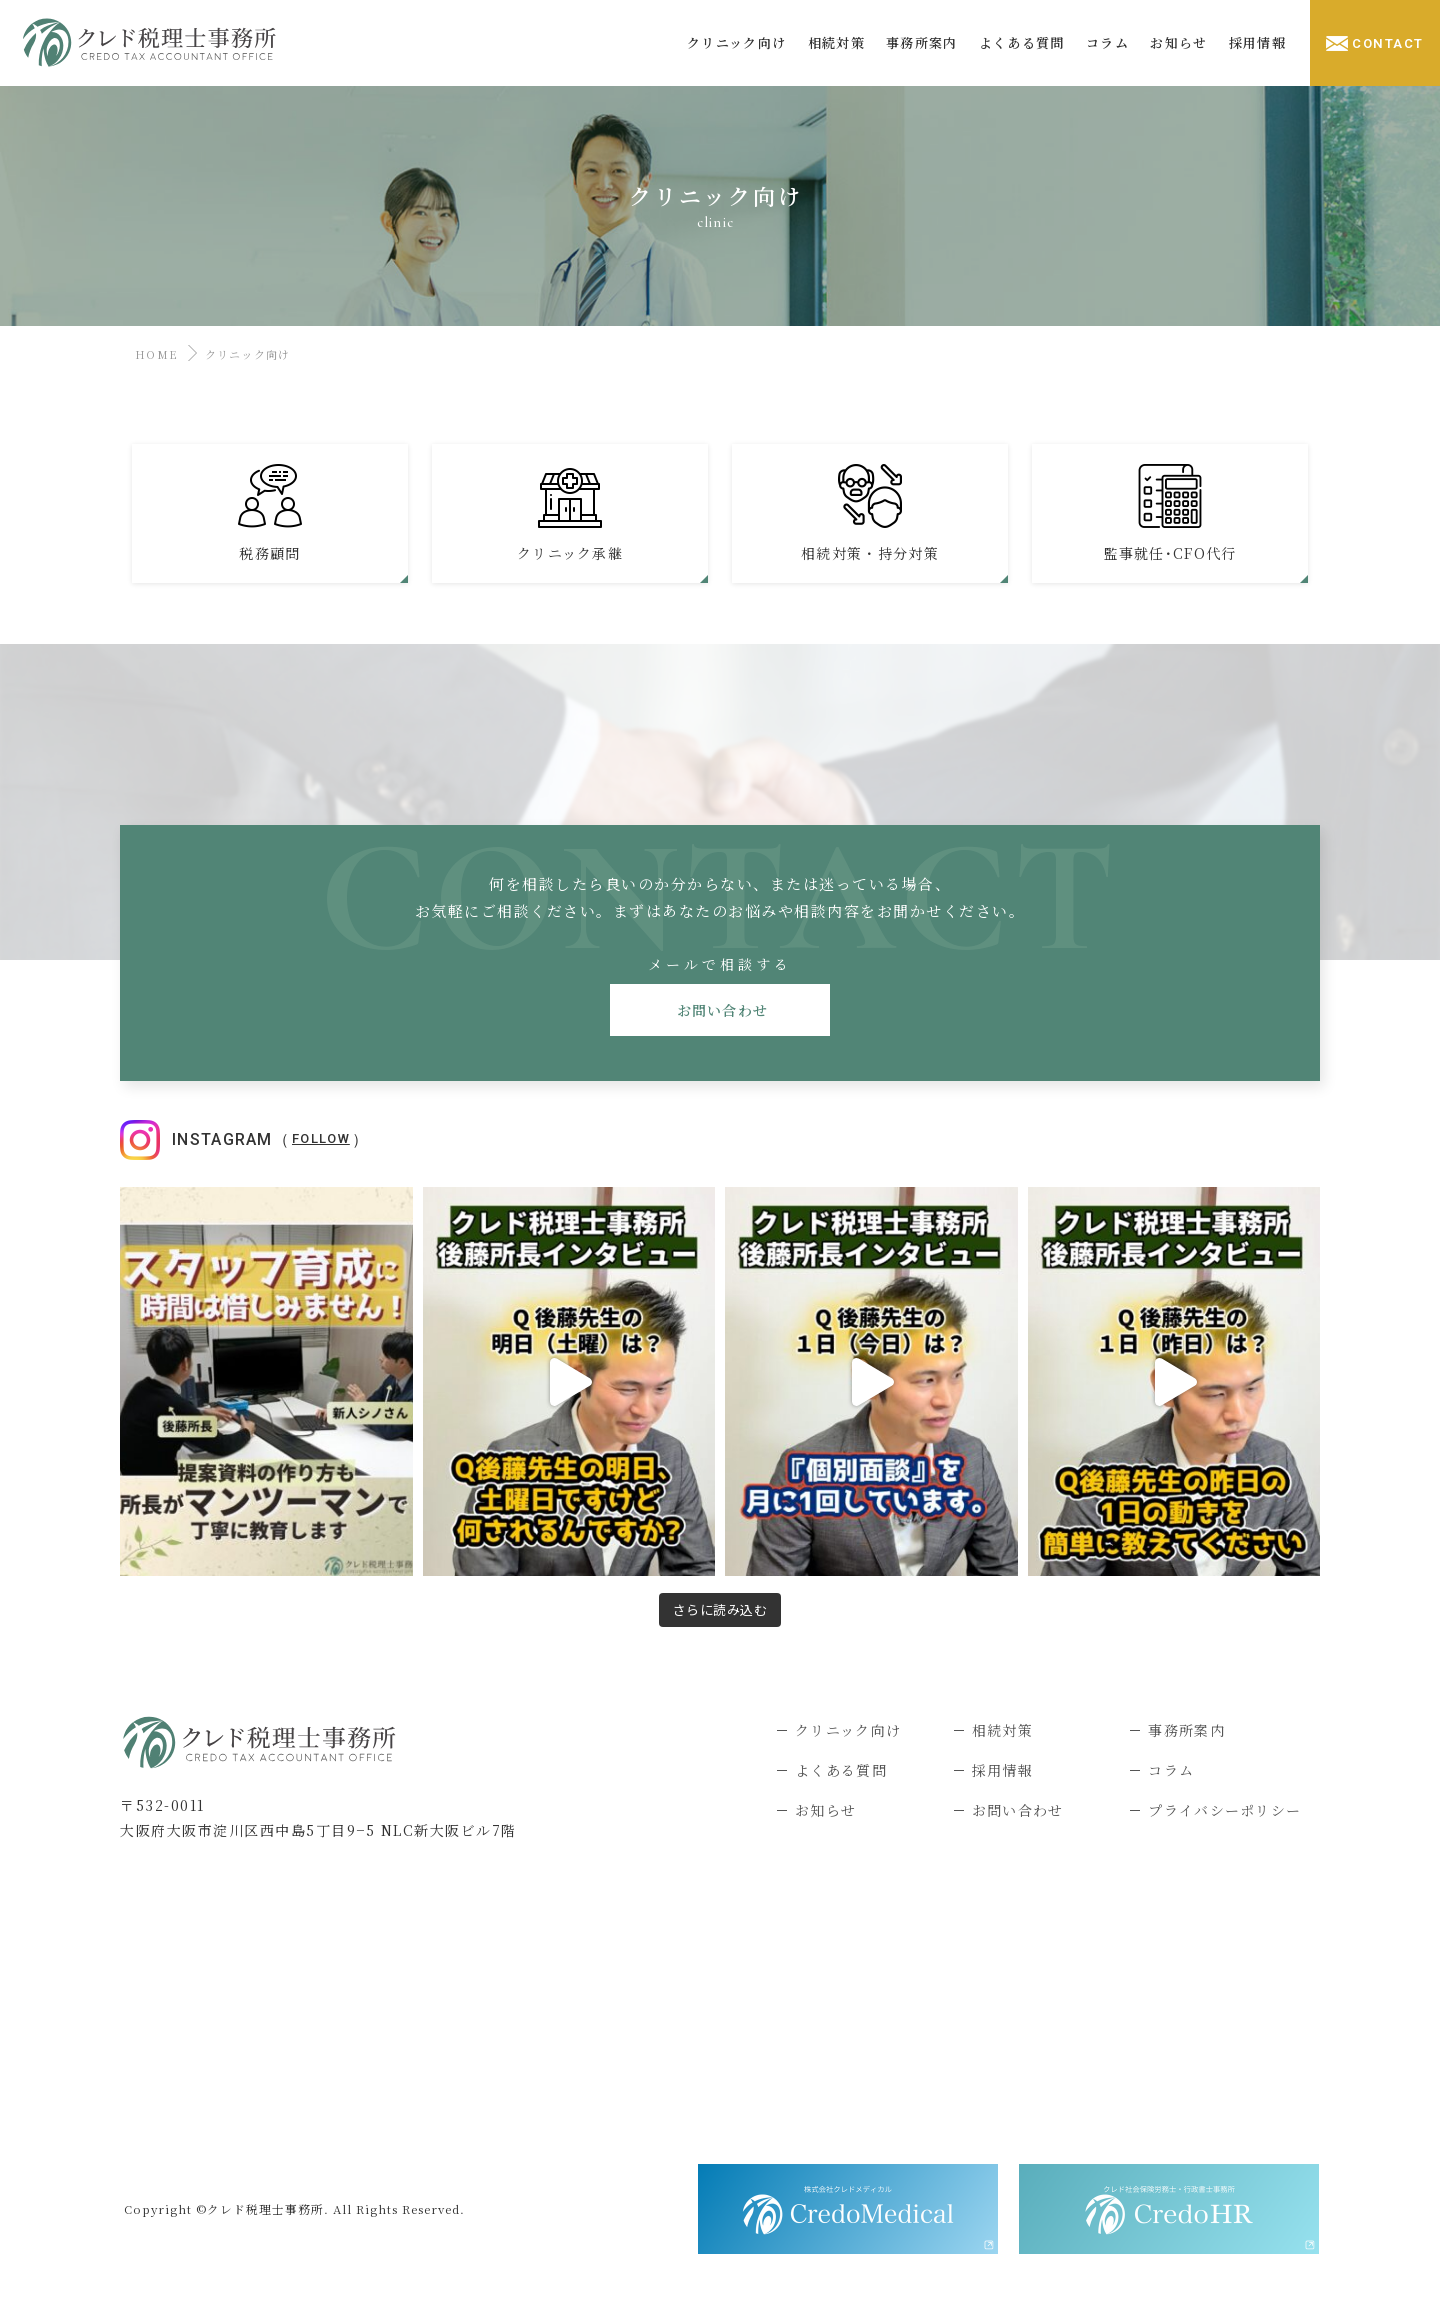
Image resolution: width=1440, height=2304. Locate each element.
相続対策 (1002, 1730)
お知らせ (825, 1810)
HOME (154, 354)
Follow (321, 1138)
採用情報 (1002, 1770)
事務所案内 (1186, 1730)
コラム (1171, 1770)
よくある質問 (841, 1770)
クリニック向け (848, 1730)
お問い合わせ (720, 1010)
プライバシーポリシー (1224, 1810)
